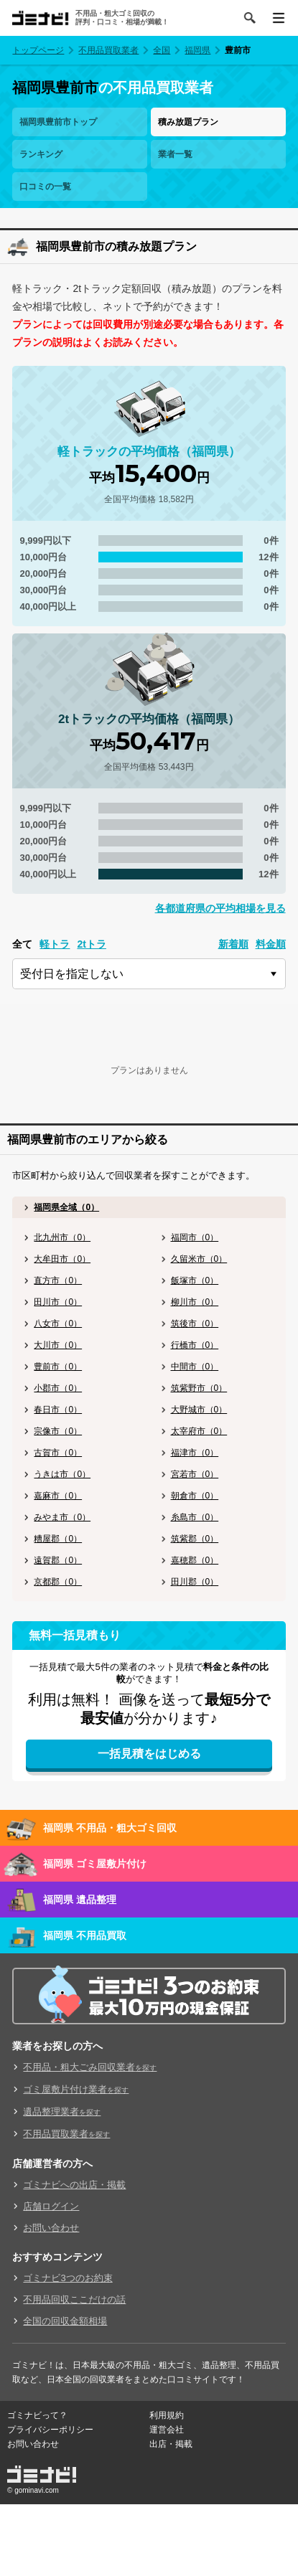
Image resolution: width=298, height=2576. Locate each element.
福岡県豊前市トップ (58, 122)
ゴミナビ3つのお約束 (67, 2278)
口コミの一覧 (45, 186)
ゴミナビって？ (37, 2415)
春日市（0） (58, 1410)
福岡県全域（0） (66, 1207)
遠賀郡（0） (58, 1560)
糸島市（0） (195, 1517)
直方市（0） (58, 1280)
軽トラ (54, 944)
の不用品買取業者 (112, 87)
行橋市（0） (195, 1345)
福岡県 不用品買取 (84, 1935)
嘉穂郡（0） (195, 1560)
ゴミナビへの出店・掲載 (74, 2184)
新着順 (233, 944)
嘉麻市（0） (58, 1496)
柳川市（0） (195, 1302)
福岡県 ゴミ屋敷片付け (94, 1863)
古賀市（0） (58, 1453)
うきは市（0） (62, 1474)
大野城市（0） (199, 1410)
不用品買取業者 (108, 50)
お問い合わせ (51, 2227)
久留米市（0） (199, 1259)
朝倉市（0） (195, 1496)
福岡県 (197, 50)
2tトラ (91, 944)
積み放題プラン (188, 122)
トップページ (38, 50)
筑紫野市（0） (199, 1388)
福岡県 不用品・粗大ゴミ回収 (110, 1828)
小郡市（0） (58, 1388)
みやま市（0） (62, 1517)
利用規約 (166, 2415)
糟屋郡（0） (58, 1539)
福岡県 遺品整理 (79, 1899)
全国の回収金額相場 (65, 2321)
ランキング (40, 154)
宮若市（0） (195, 1474)
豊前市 (238, 50)
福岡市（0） (195, 1237)
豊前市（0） (58, 1367)
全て (22, 944)
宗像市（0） (58, 1431)
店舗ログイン (51, 2206)
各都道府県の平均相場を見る (220, 908)
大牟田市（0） (62, 1259)
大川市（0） (58, 1345)
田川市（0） (58, 1302)
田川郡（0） (195, 1582)
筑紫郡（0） (195, 1539)
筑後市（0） (195, 1323)
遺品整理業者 (62, 2111)
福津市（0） (195, 1453)
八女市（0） (58, 1323)
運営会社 (166, 2430)
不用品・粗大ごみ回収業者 (90, 2067)
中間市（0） (195, 1367)
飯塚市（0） (195, 1280)
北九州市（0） (62, 1237)
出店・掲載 (170, 2444)
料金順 (271, 944)
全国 (161, 50)
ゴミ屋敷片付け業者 (76, 2089)
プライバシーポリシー (50, 2430)
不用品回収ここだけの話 (74, 2299)
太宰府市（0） (199, 1431)
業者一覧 (175, 154)
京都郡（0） (58, 1582)
